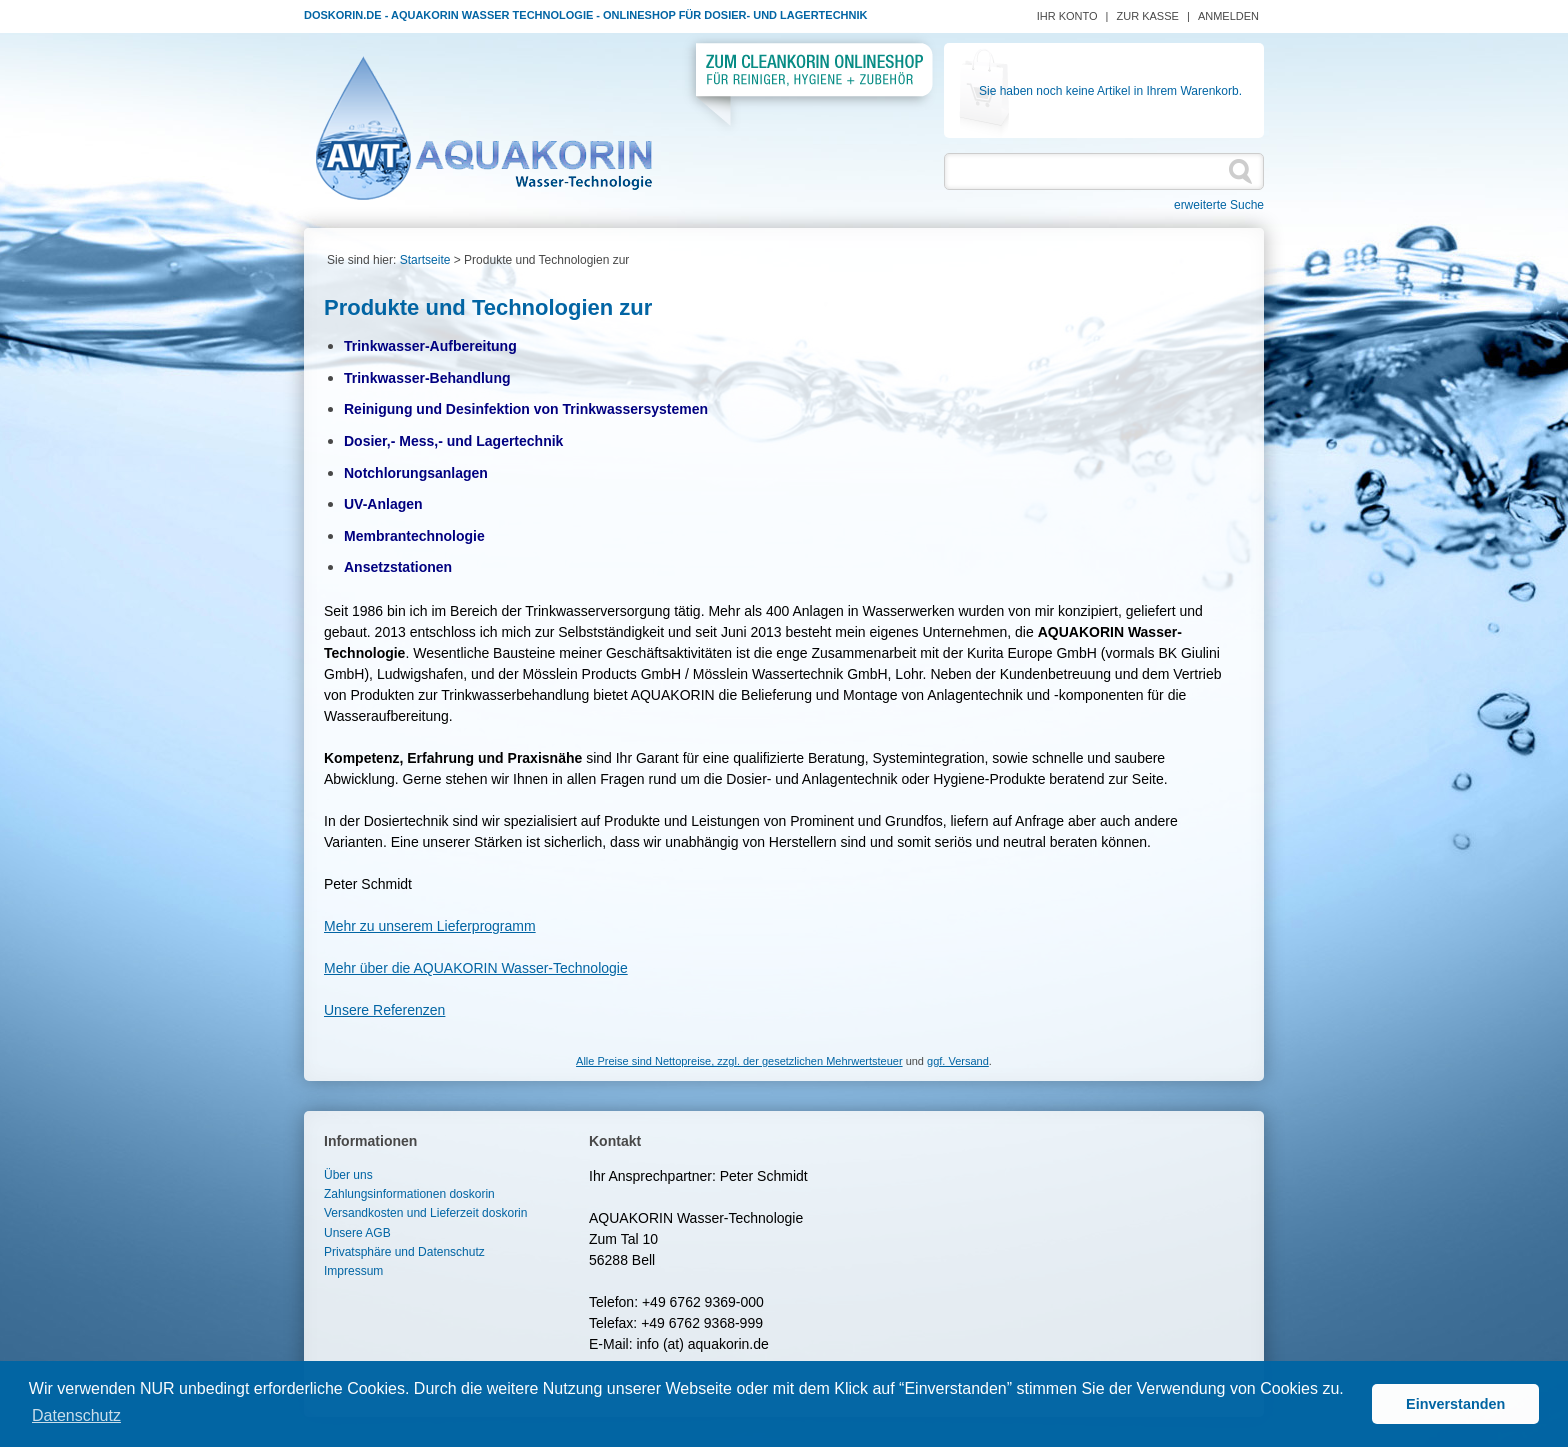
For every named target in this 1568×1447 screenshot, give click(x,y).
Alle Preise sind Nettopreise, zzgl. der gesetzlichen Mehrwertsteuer (739, 1061)
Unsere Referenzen (384, 1010)
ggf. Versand (958, 1061)
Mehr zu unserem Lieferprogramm (430, 926)
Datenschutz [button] (76, 1415)
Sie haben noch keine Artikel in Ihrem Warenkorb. (1110, 91)
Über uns (348, 1175)
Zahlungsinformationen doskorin (409, 1194)
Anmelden (1228, 16)
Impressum (353, 1271)
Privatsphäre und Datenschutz (404, 1252)
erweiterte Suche (1219, 205)
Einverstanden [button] (1455, 1404)
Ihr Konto (1067, 16)
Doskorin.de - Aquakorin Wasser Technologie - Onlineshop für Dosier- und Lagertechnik (585, 15)
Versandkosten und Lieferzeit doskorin (425, 1213)
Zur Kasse (1148, 16)
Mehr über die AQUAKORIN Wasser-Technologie (476, 968)
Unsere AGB (357, 1233)
